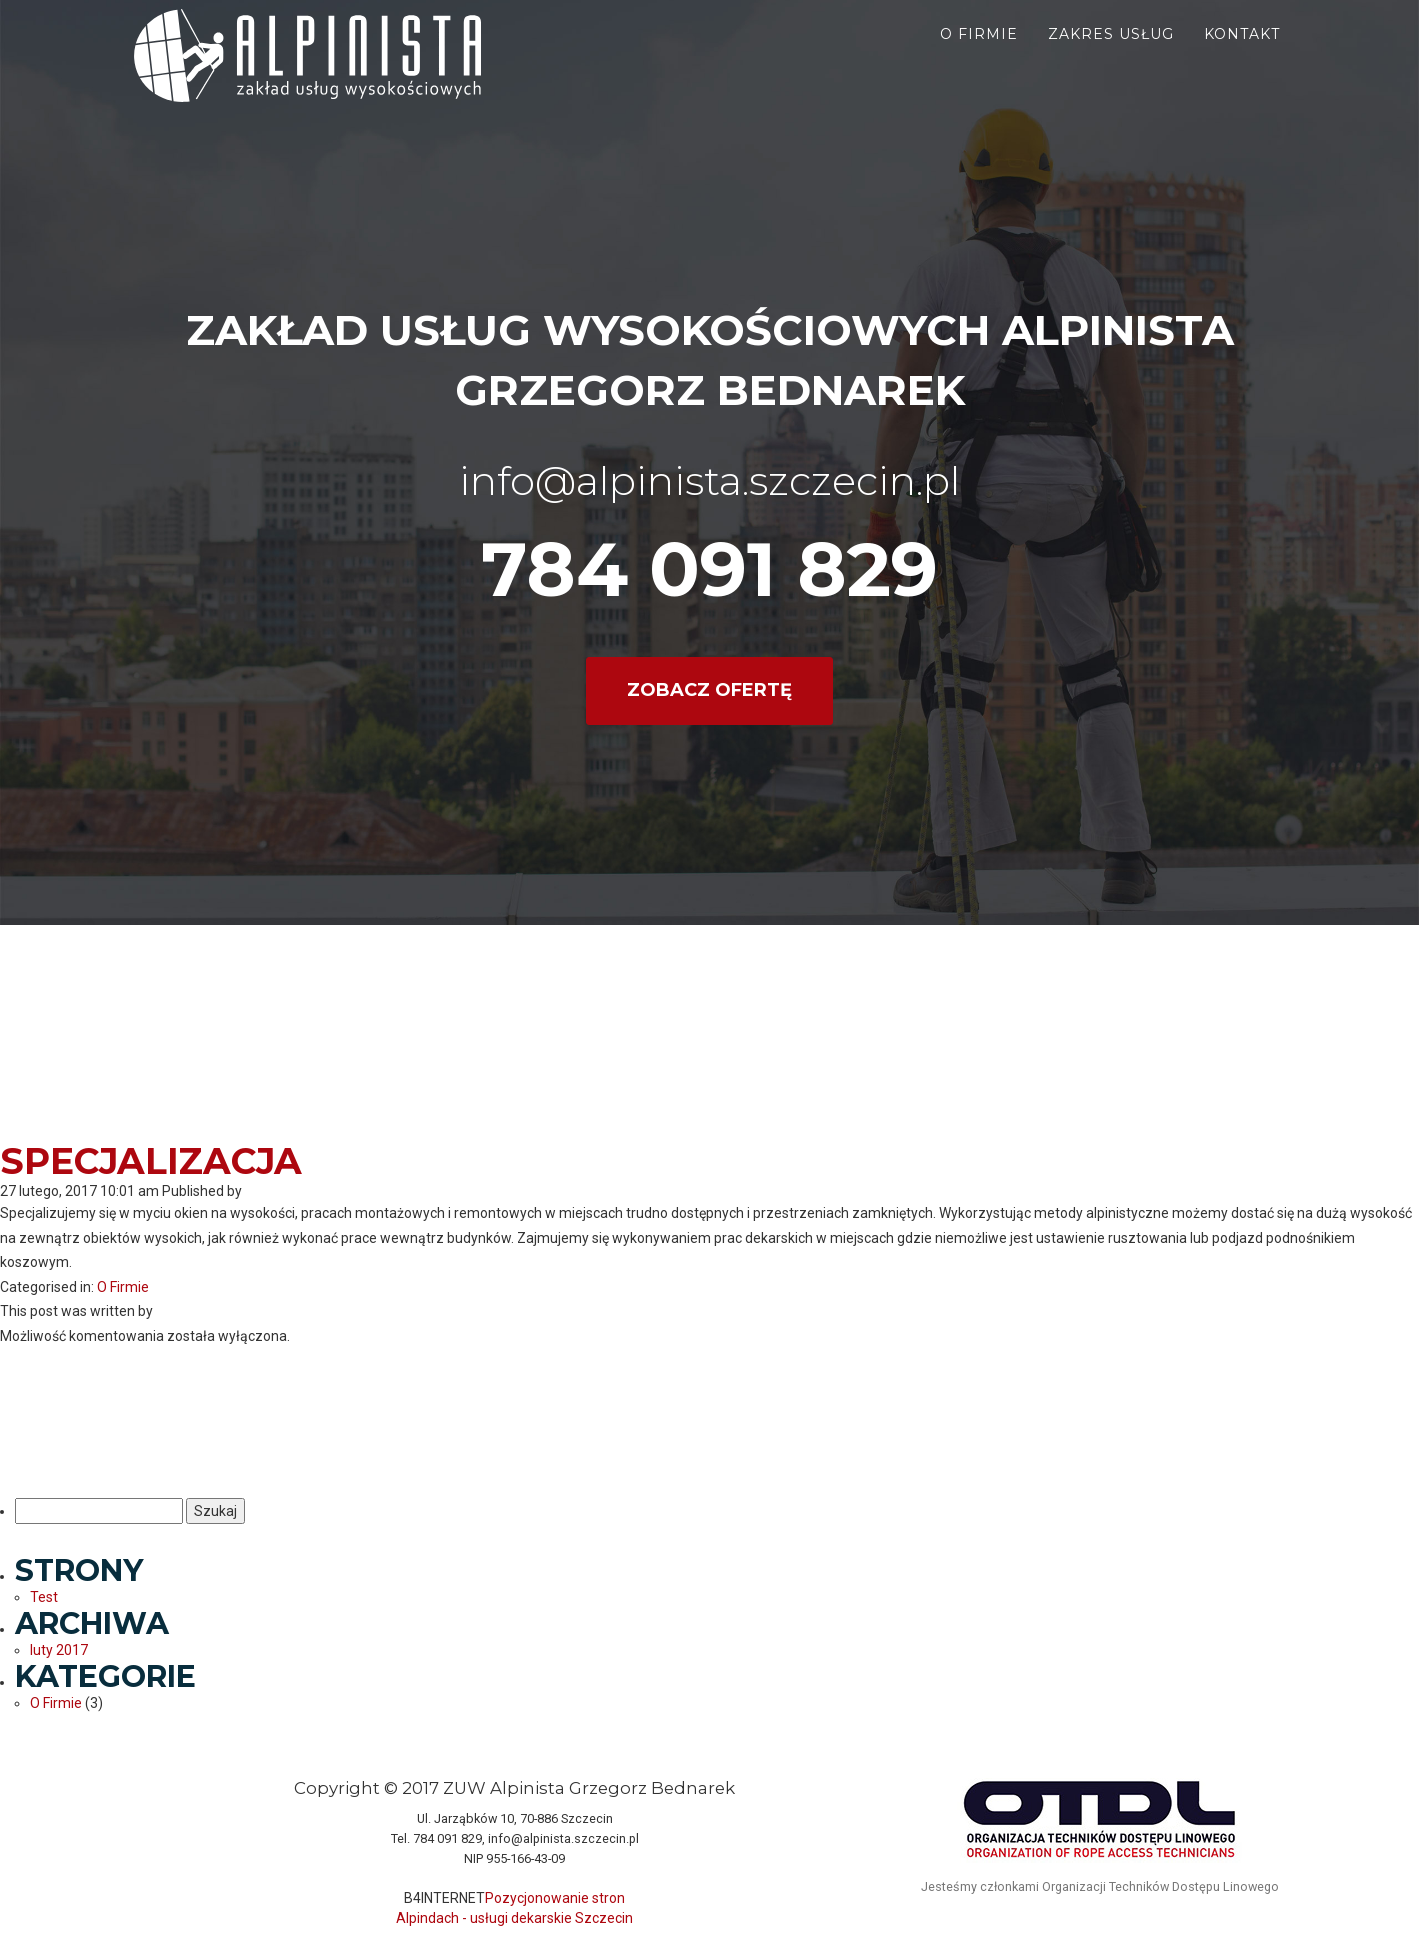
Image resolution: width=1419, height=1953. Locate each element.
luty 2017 (59, 1650)
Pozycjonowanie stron (555, 1898)
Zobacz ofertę (709, 690)
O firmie (979, 50)
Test (44, 1597)
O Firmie (123, 1287)
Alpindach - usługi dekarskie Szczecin (514, 1918)
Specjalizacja (151, 1161)
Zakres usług (1111, 50)
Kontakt (1242, 50)
